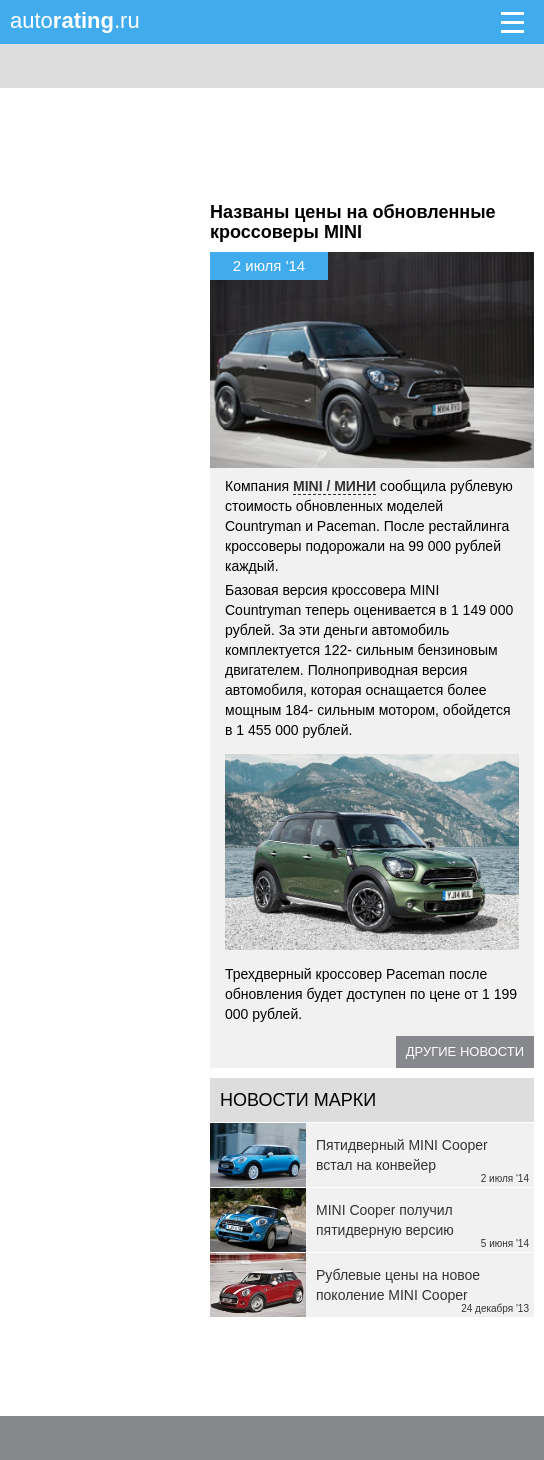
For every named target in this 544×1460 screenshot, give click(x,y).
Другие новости (465, 1051)
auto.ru (75, 20)
